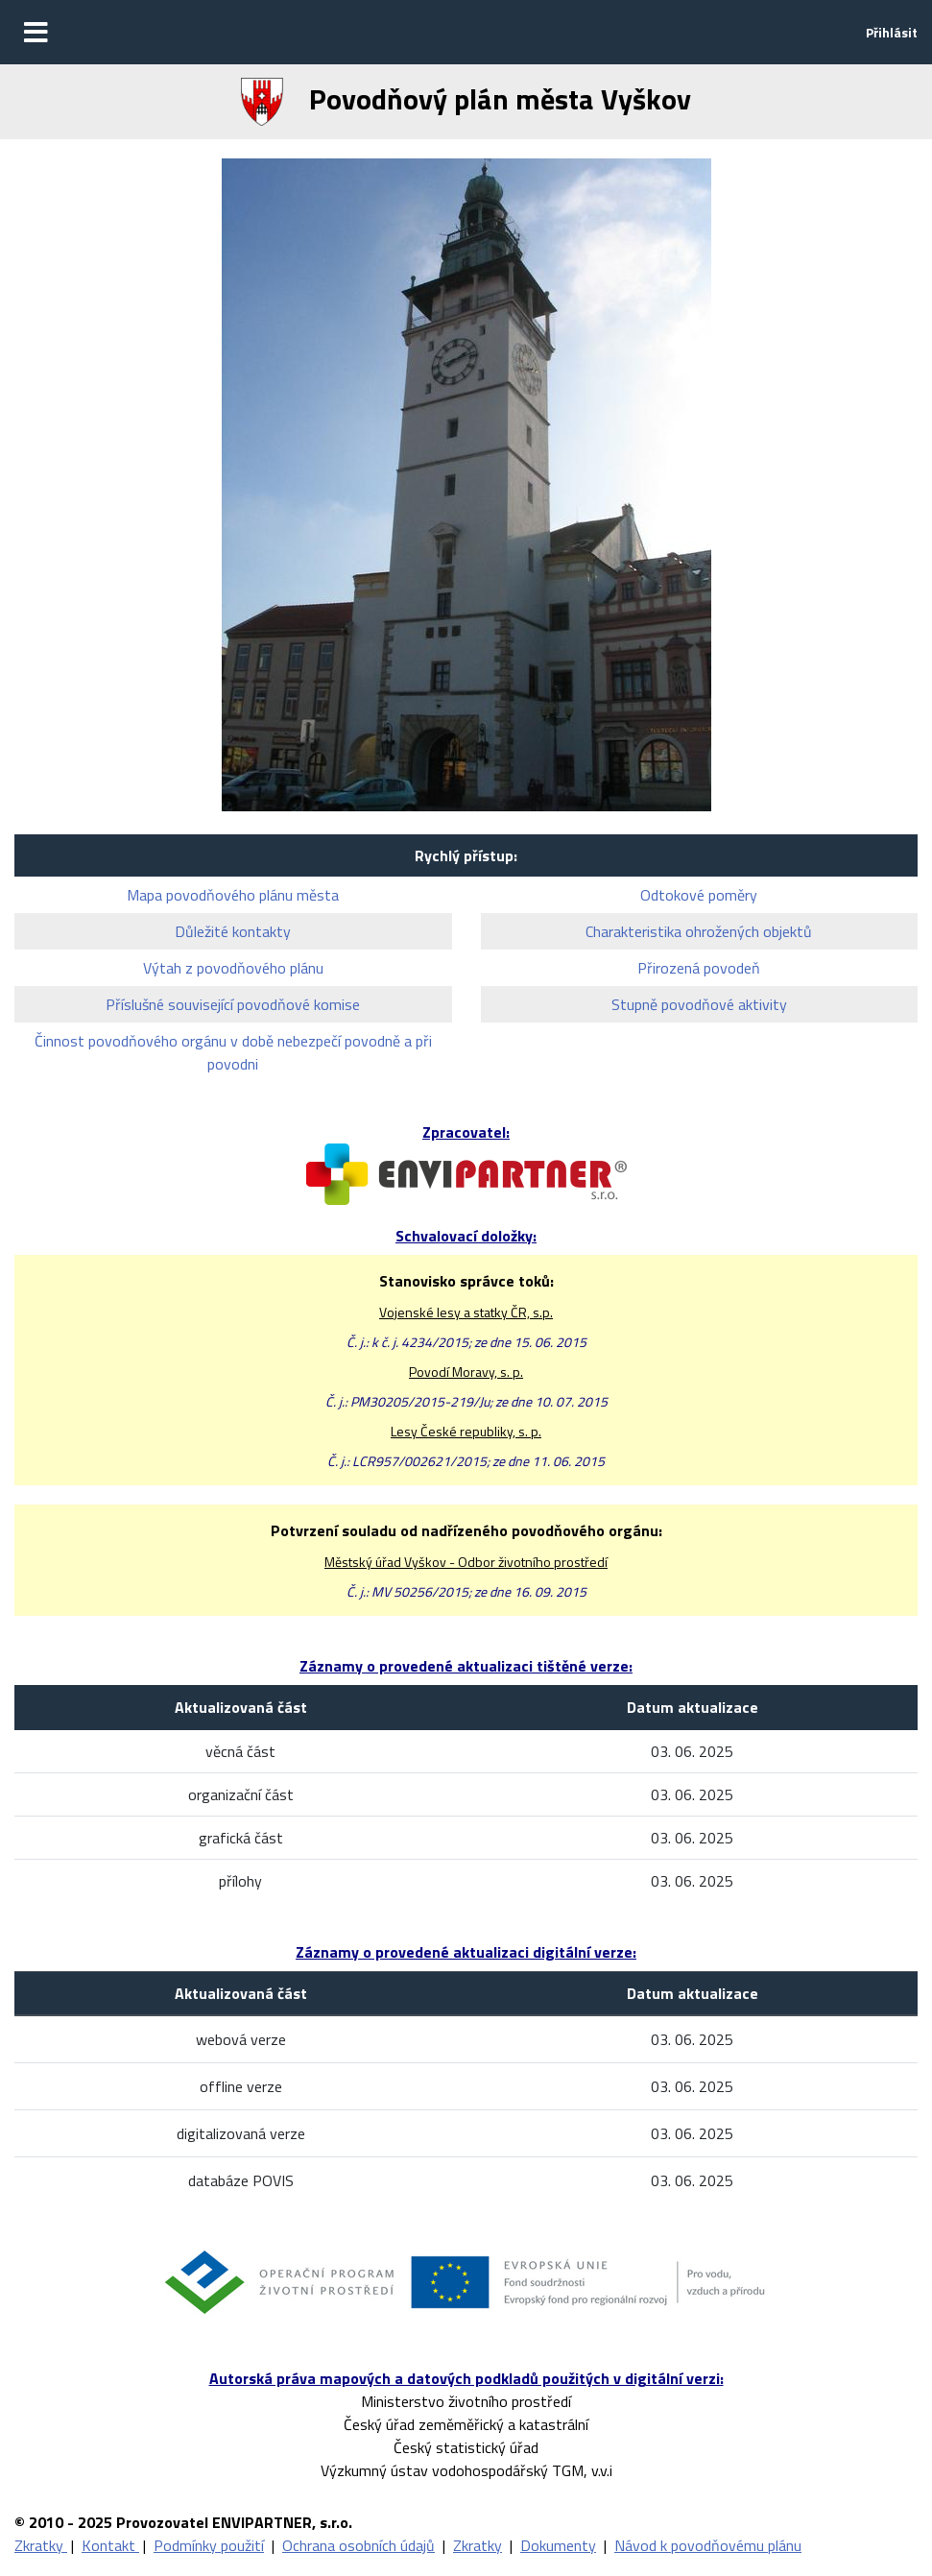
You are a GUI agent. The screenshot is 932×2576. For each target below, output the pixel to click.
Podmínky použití (209, 2545)
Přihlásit (892, 32)
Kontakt (110, 2545)
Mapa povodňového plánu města (233, 894)
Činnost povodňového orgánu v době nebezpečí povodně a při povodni (233, 1052)
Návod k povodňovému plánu (707, 2545)
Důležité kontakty (233, 931)
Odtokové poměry (698, 894)
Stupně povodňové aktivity (699, 1004)
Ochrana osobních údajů (358, 2545)
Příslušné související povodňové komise (233, 1004)
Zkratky (40, 2545)
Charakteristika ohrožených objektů (698, 931)
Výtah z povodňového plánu (233, 967)
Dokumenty (558, 2545)
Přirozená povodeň (698, 967)
